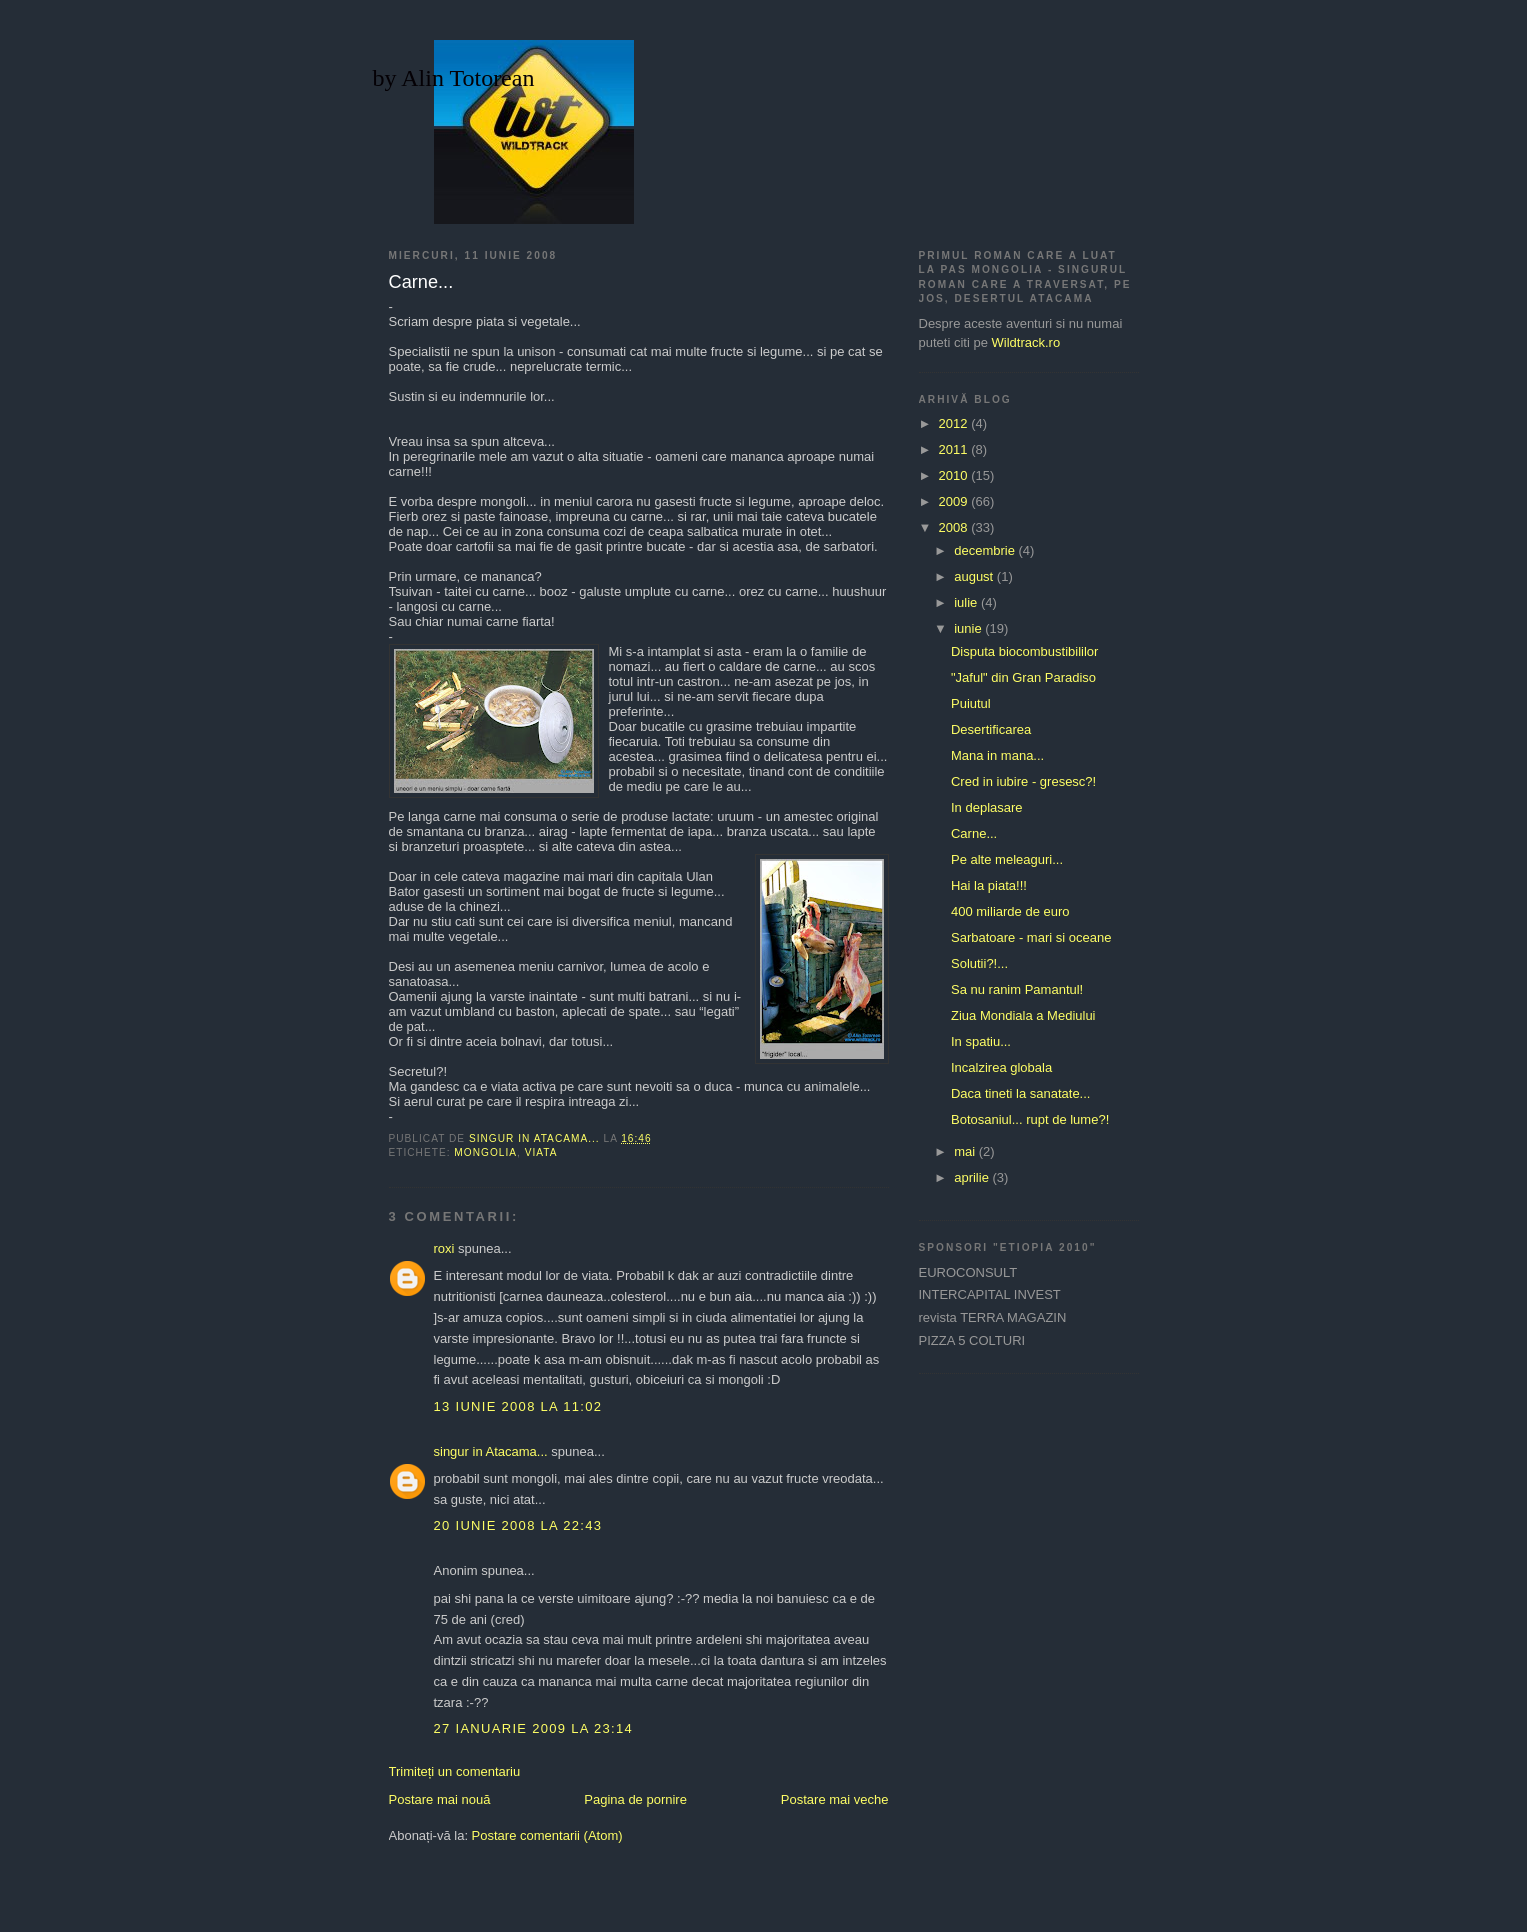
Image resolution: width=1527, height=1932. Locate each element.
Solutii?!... (979, 963)
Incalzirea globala (1001, 1067)
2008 (955, 527)
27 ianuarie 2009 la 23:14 (533, 1728)
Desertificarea (991, 729)
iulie (967, 602)
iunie (969, 628)
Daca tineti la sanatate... (1020, 1093)
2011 (955, 449)
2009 (955, 501)
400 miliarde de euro (1010, 911)
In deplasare (987, 807)
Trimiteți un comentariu (455, 1771)
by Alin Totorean (454, 78)
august (975, 576)
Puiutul (971, 703)
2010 (955, 475)
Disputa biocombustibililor (1024, 651)
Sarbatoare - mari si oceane (1031, 937)
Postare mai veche (835, 1799)
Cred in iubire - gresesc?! (1023, 781)
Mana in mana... (997, 755)
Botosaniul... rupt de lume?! (1030, 1119)
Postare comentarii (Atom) (547, 1835)
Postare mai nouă (440, 1799)
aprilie (973, 1177)
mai (966, 1151)
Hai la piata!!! (989, 885)
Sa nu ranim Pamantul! (1017, 989)
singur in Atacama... (491, 1451)
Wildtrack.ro (1026, 342)
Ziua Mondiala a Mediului (1023, 1015)
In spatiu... (981, 1041)
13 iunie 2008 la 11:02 (518, 1406)
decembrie (986, 550)
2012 (955, 423)
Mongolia (485, 1152)
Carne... (974, 833)
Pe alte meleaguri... (1007, 859)
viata (541, 1152)
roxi (444, 1248)
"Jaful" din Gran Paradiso (1023, 677)
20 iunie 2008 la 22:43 (518, 1525)
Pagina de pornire (635, 1799)
